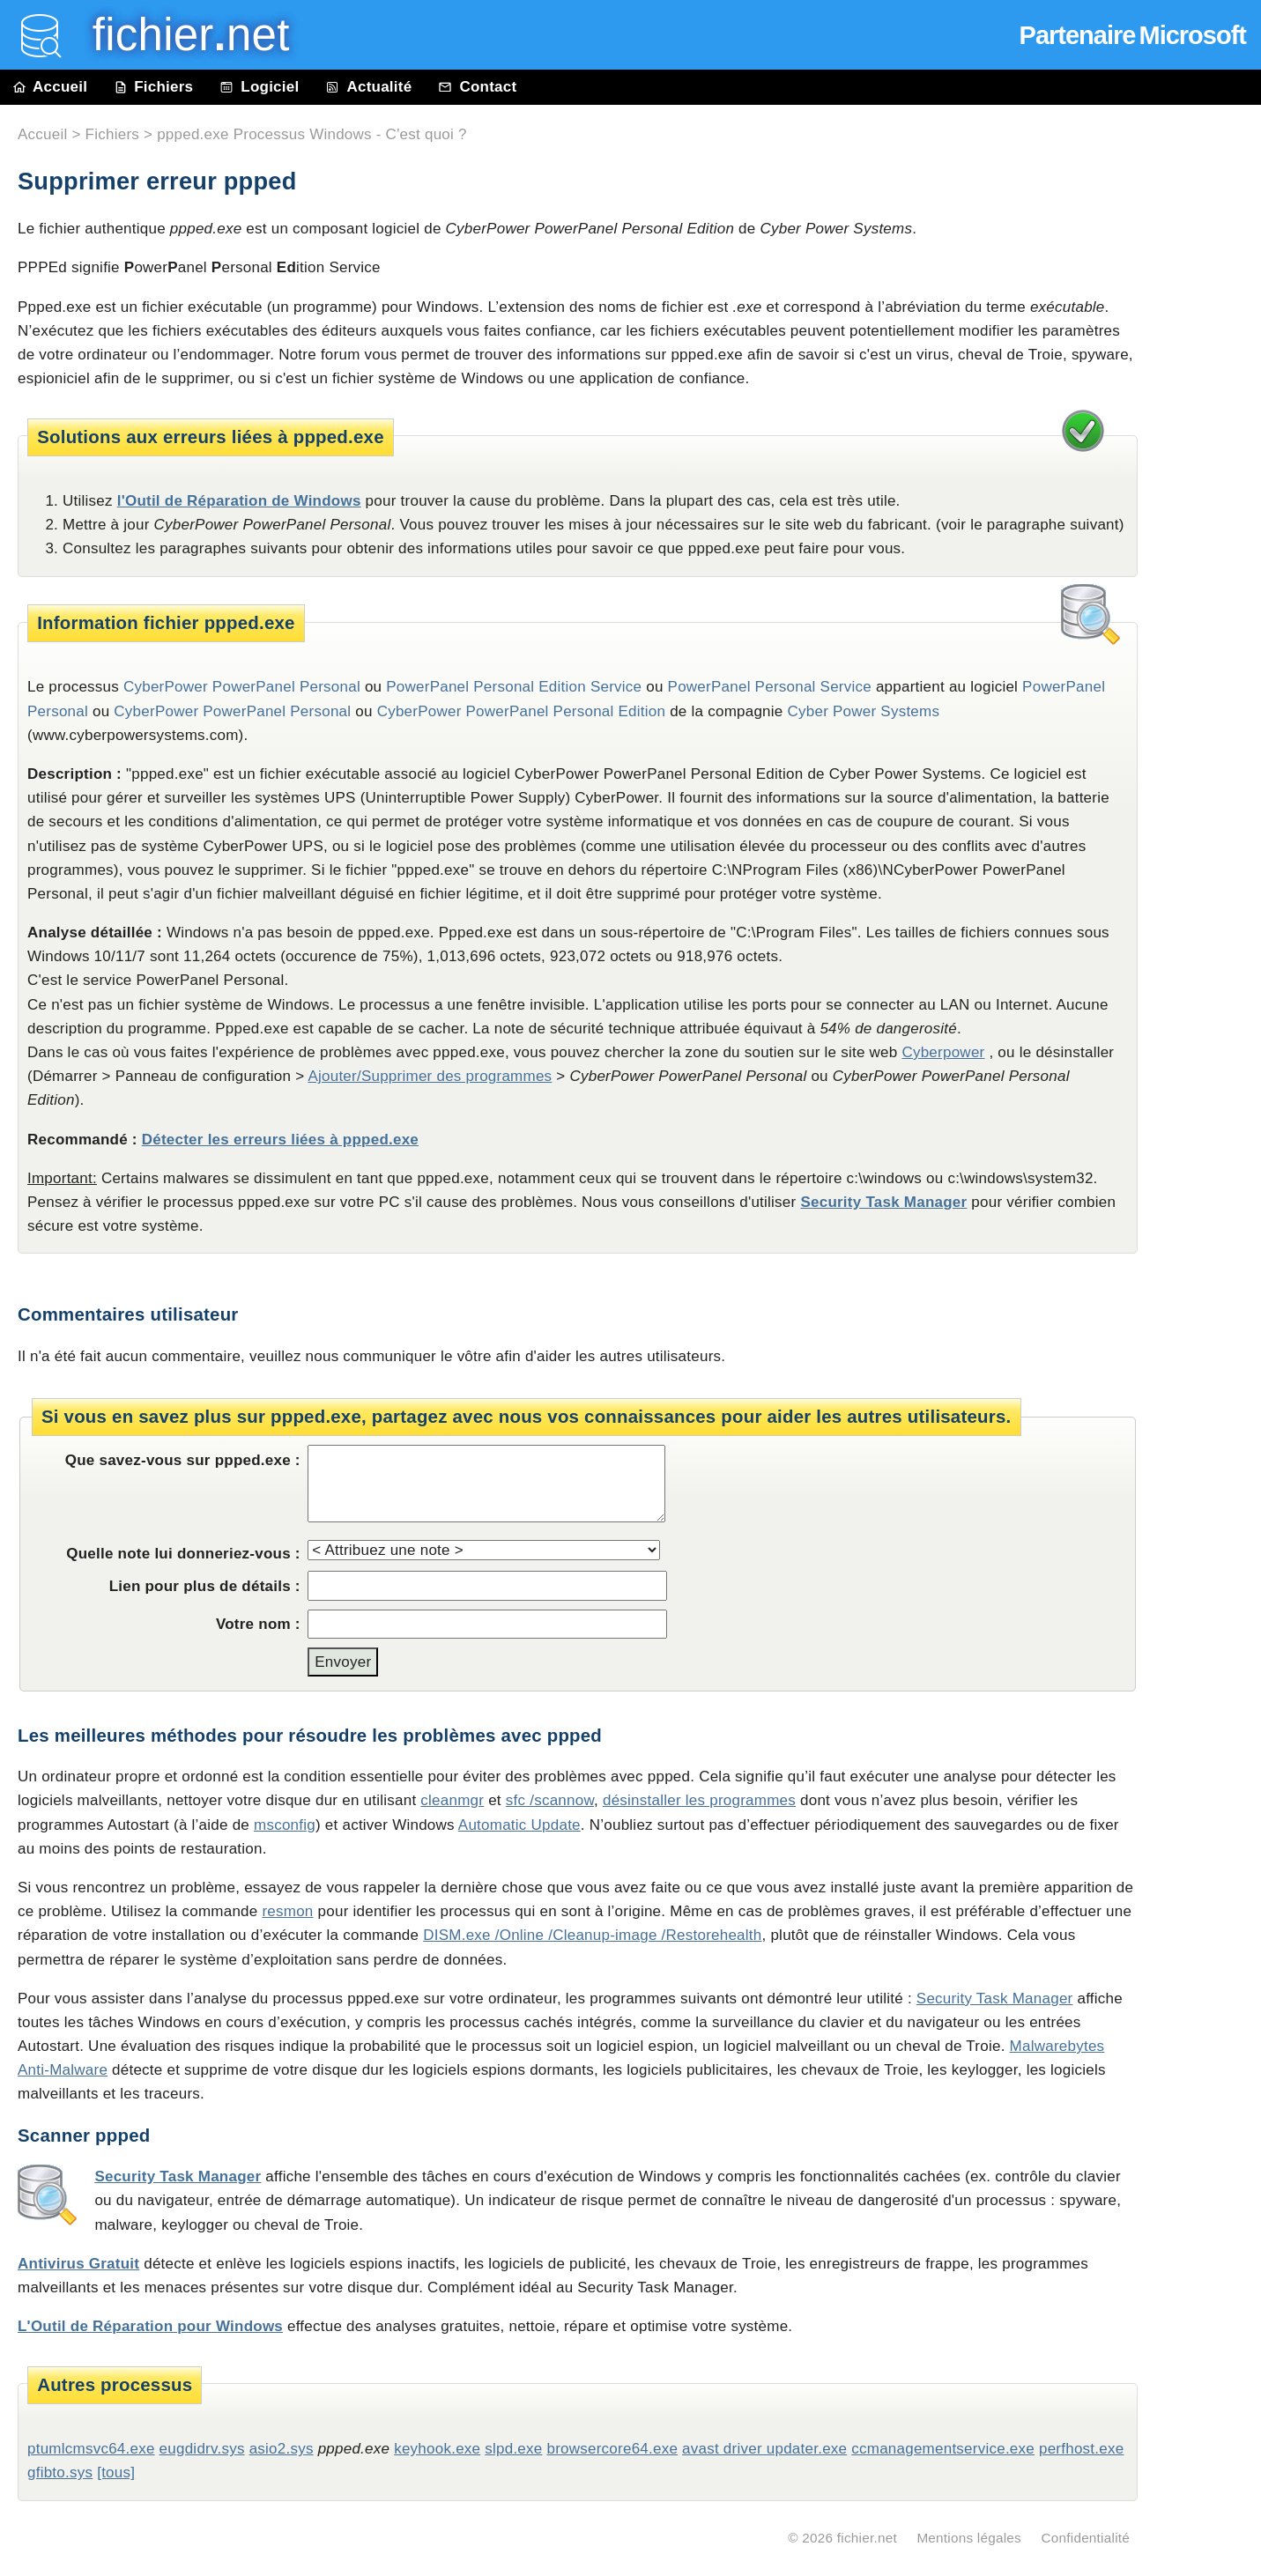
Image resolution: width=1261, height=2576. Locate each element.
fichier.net (867, 2537)
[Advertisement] (1208, 504)
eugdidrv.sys (202, 2448)
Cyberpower (942, 1052)
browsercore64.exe (612, 2448)
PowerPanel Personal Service (770, 686)
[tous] (116, 2472)
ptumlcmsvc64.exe (91, 2448)
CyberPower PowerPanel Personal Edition (521, 711)
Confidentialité (1085, 2537)
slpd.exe (513, 2448)
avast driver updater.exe (764, 2448)
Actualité (368, 86)
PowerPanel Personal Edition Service (514, 686)
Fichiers (153, 86)
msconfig (284, 1825)
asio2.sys (281, 2448)
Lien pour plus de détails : (204, 1586)
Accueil (50, 86)
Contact (477, 86)
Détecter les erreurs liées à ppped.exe (280, 1139)
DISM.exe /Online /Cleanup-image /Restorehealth (592, 1935)
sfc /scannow (550, 1800)
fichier (178, 35)
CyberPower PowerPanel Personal (232, 711)
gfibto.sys (60, 2472)
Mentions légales (968, 2537)
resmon (287, 1911)
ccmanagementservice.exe (943, 2448)
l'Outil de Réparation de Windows (239, 500)
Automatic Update (519, 1825)
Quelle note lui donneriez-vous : (183, 1553)
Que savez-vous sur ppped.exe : (182, 1460)
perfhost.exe (1081, 2448)
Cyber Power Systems (863, 711)
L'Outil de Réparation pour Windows (150, 2326)
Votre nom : (258, 1624)
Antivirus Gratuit (78, 2263)
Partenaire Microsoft (1133, 35)
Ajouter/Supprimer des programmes (430, 1076)
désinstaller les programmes (699, 1800)
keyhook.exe (437, 2448)
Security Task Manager (883, 1202)
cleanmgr (452, 1800)
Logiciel (259, 86)
